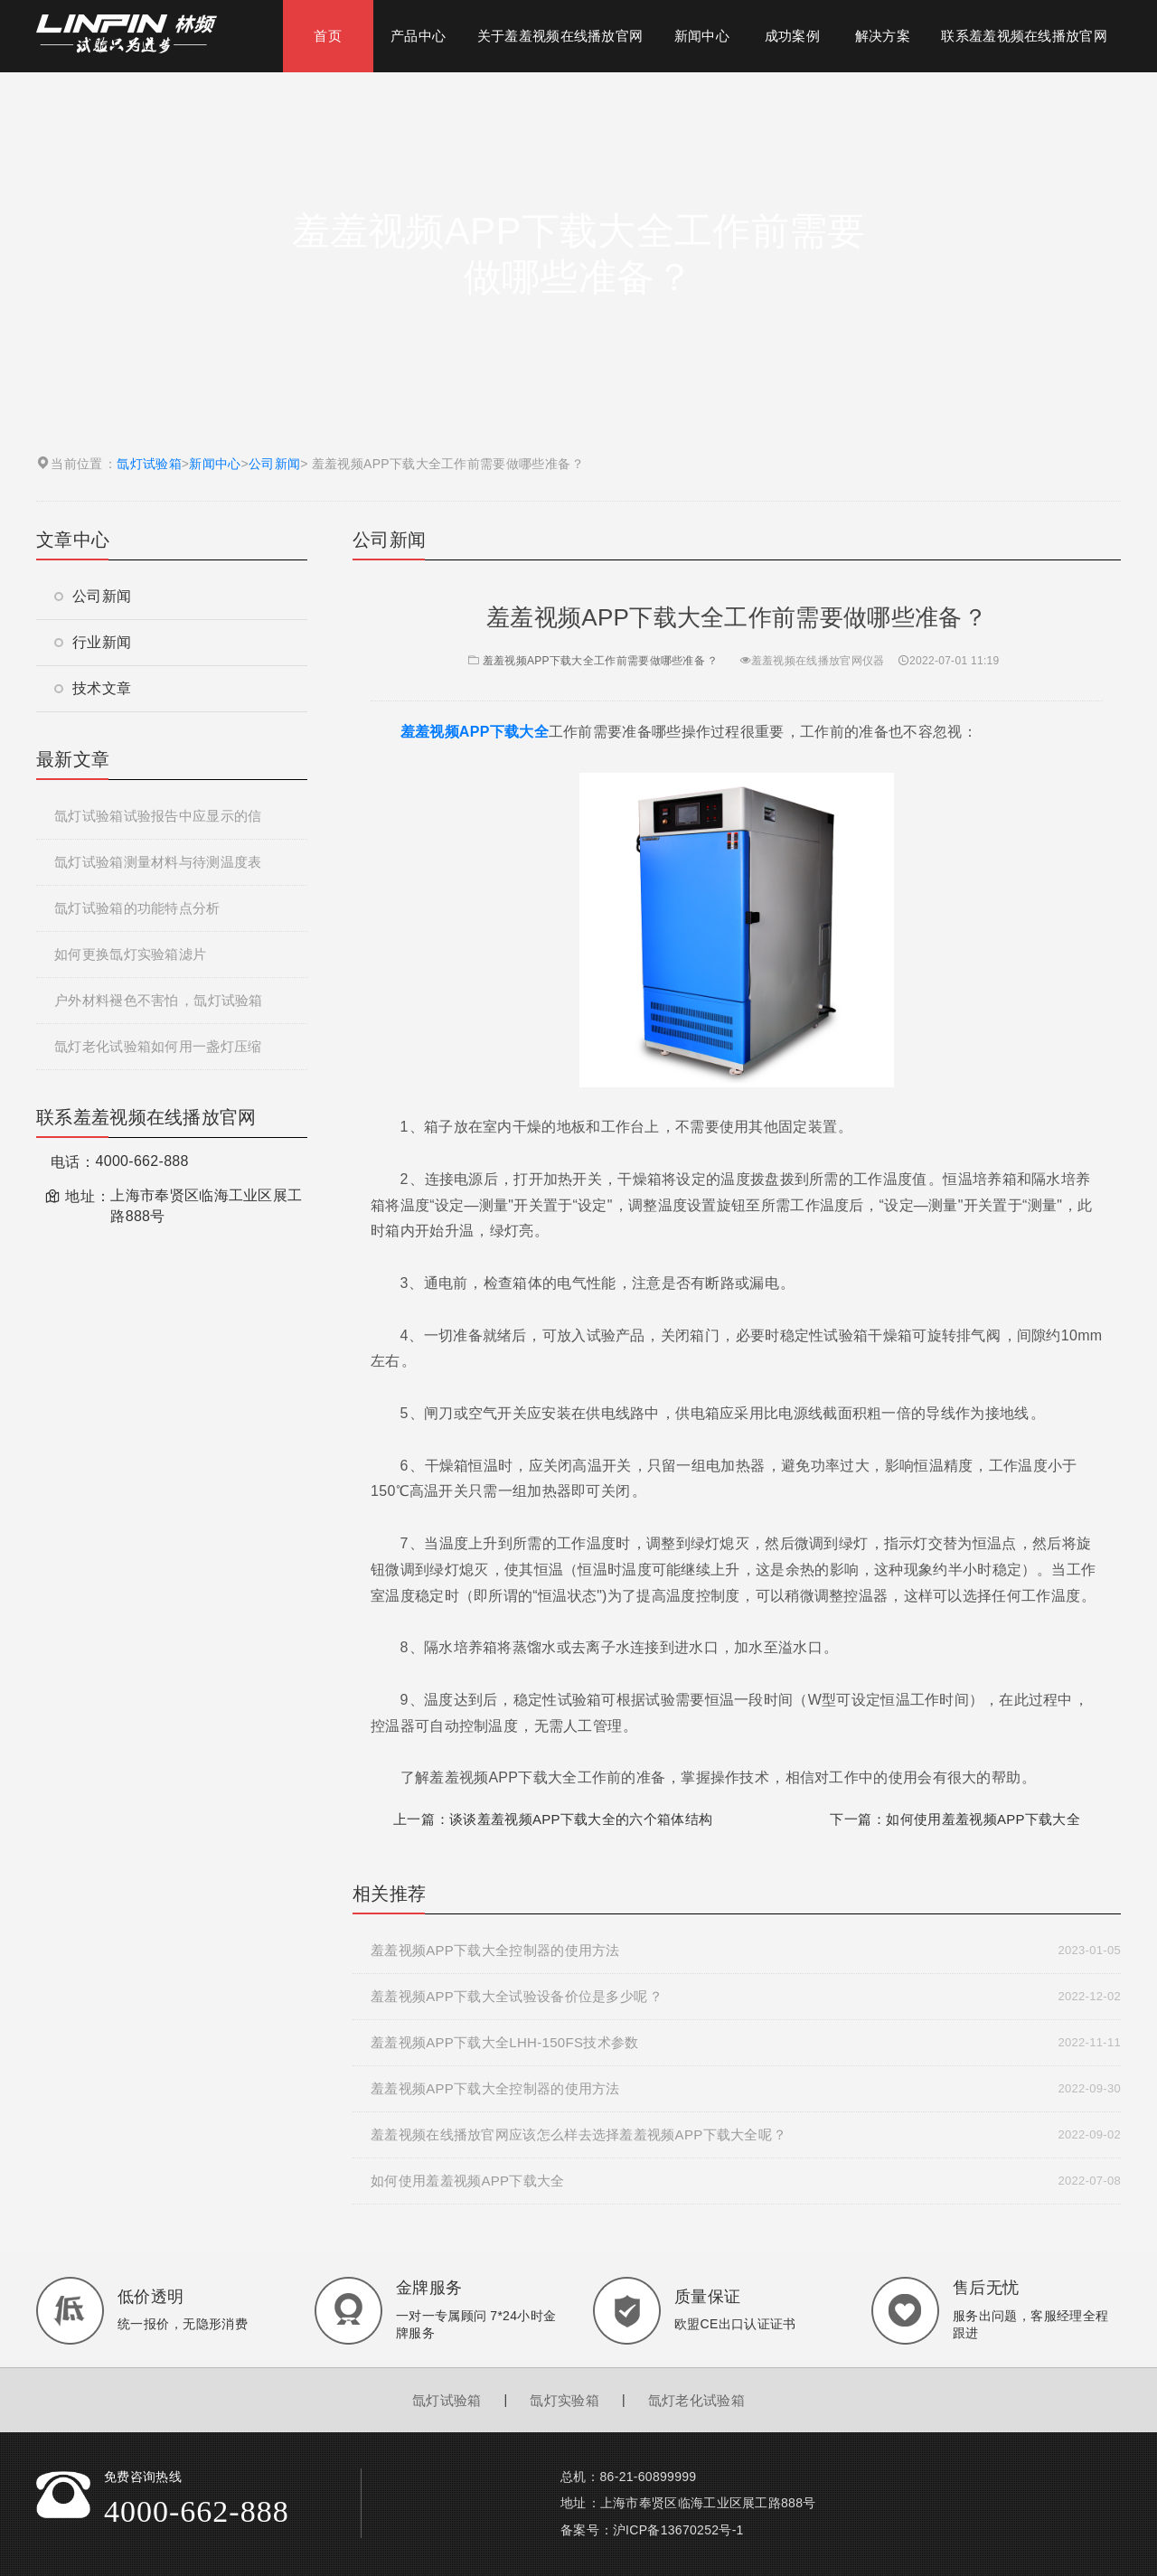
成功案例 (792, 35)
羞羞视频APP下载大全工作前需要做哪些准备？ (591, 660)
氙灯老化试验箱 (696, 2400)
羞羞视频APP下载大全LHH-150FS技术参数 (746, 2042)
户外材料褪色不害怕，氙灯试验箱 (158, 1000)
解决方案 (882, 35)
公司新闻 (274, 463)
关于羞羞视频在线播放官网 (560, 35)
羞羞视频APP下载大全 (474, 731)
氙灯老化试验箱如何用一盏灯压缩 (158, 1046)
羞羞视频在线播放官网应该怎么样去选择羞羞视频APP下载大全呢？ (746, 2135)
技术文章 (92, 688)
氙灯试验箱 (149, 463)
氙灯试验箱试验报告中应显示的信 (158, 815)
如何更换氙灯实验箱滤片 (130, 954)
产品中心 (418, 35)
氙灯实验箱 (564, 2400)
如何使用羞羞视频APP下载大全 (983, 1819)
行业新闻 (92, 642)
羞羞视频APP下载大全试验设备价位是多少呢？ (746, 1996)
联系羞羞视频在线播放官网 (1024, 35)
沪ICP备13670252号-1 (678, 2530)
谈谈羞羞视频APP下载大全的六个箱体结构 (580, 1819)
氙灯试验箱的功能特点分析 (137, 908)
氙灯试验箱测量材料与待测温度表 (158, 862)
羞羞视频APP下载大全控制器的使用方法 (746, 1950)
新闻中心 (701, 35)
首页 (328, 35)
